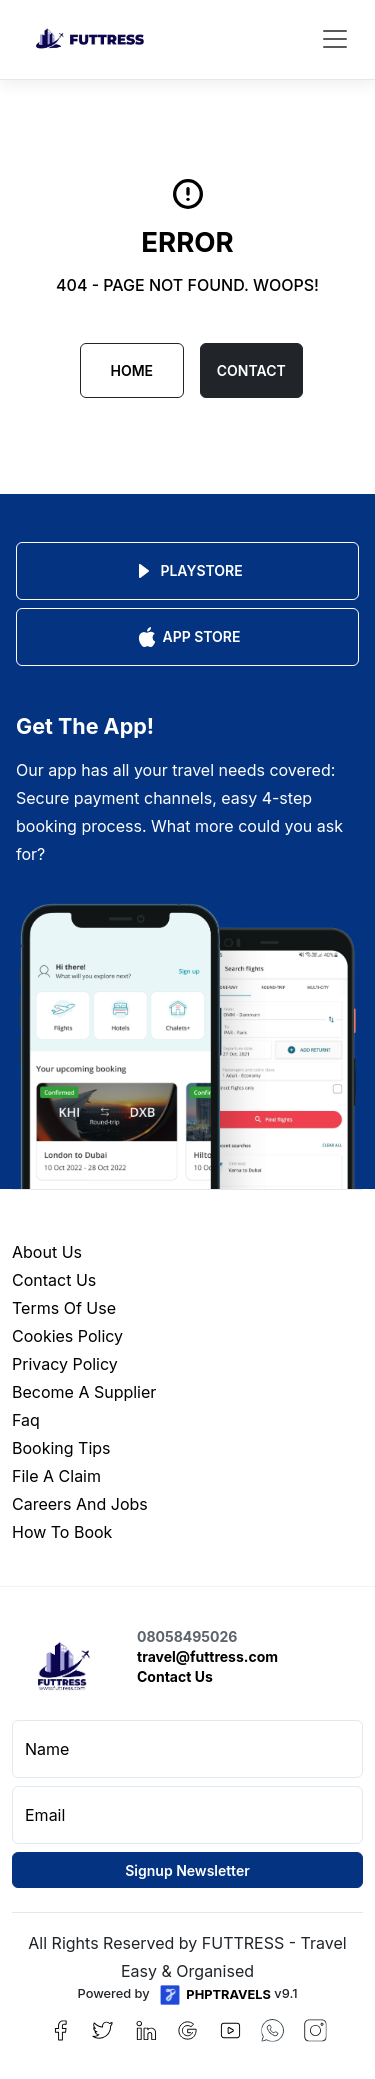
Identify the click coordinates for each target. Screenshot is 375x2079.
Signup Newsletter (187, 1870)
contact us (54, 1280)
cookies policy (67, 1336)
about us (47, 1252)
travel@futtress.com (207, 1656)
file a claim (56, 1476)
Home (131, 370)
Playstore (187, 571)
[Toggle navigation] (335, 39)
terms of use (64, 1308)
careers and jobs (80, 1504)
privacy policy (65, 1364)
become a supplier (84, 1392)
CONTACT (251, 370)
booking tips (61, 1448)
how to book (62, 1532)
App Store (188, 637)
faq (26, 1420)
